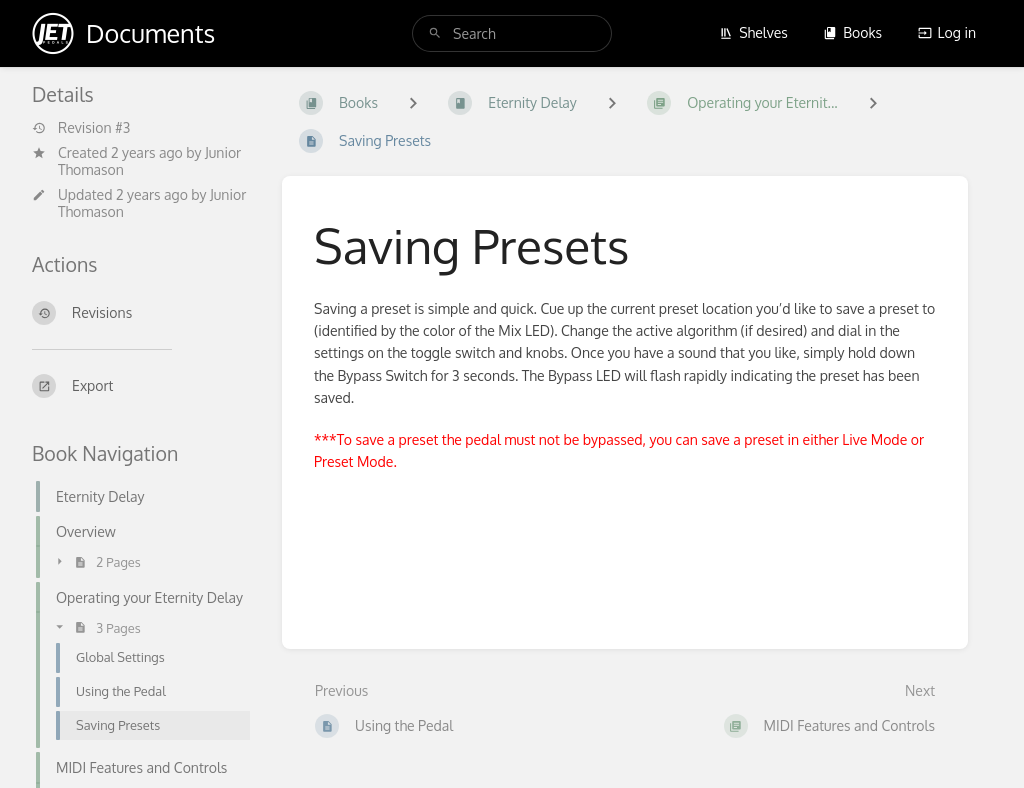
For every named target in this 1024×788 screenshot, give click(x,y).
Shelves (753, 32)
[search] (512, 33)
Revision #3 (81, 128)
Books (852, 32)
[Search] (435, 33)
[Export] (141, 386)
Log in (947, 32)
